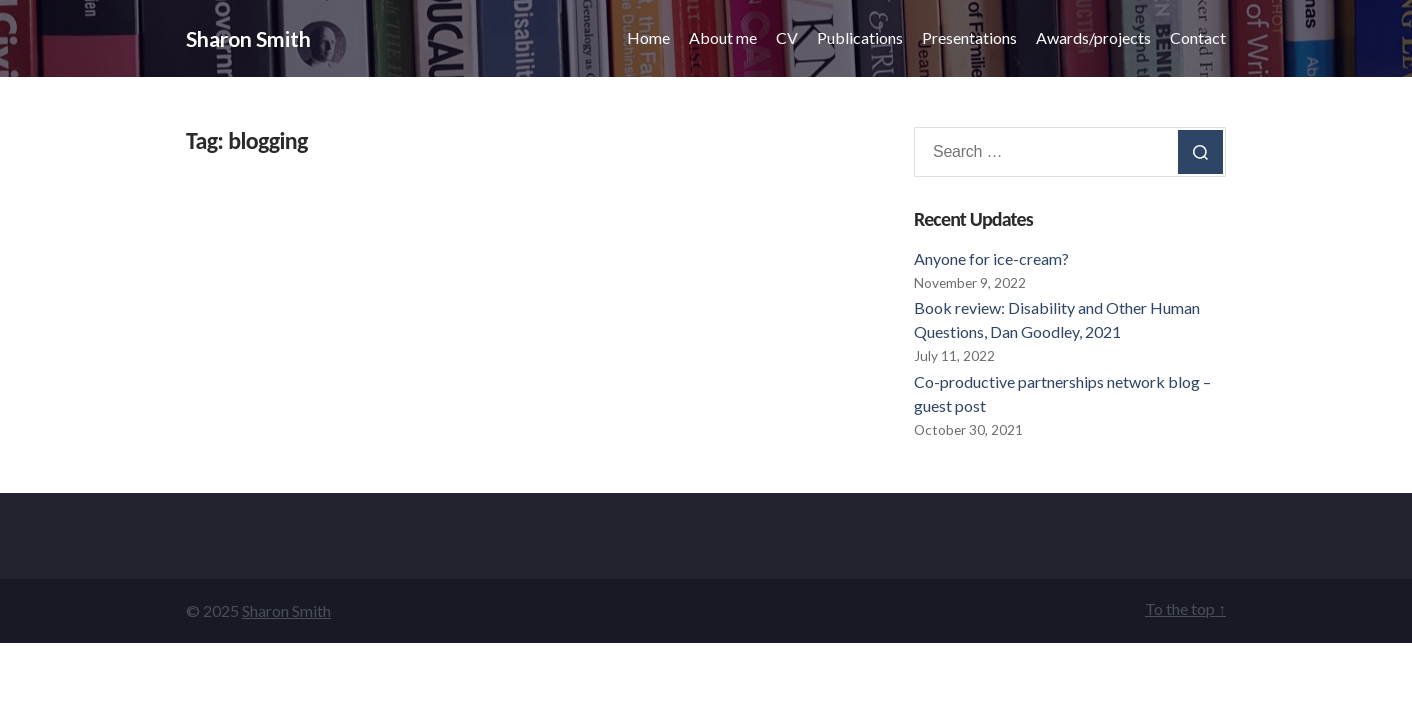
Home (648, 37)
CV (787, 37)
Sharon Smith (248, 38)
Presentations (969, 37)
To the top (1185, 608)
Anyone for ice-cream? (991, 258)
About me (723, 37)
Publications (860, 37)
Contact (1198, 37)
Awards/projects (1093, 37)
